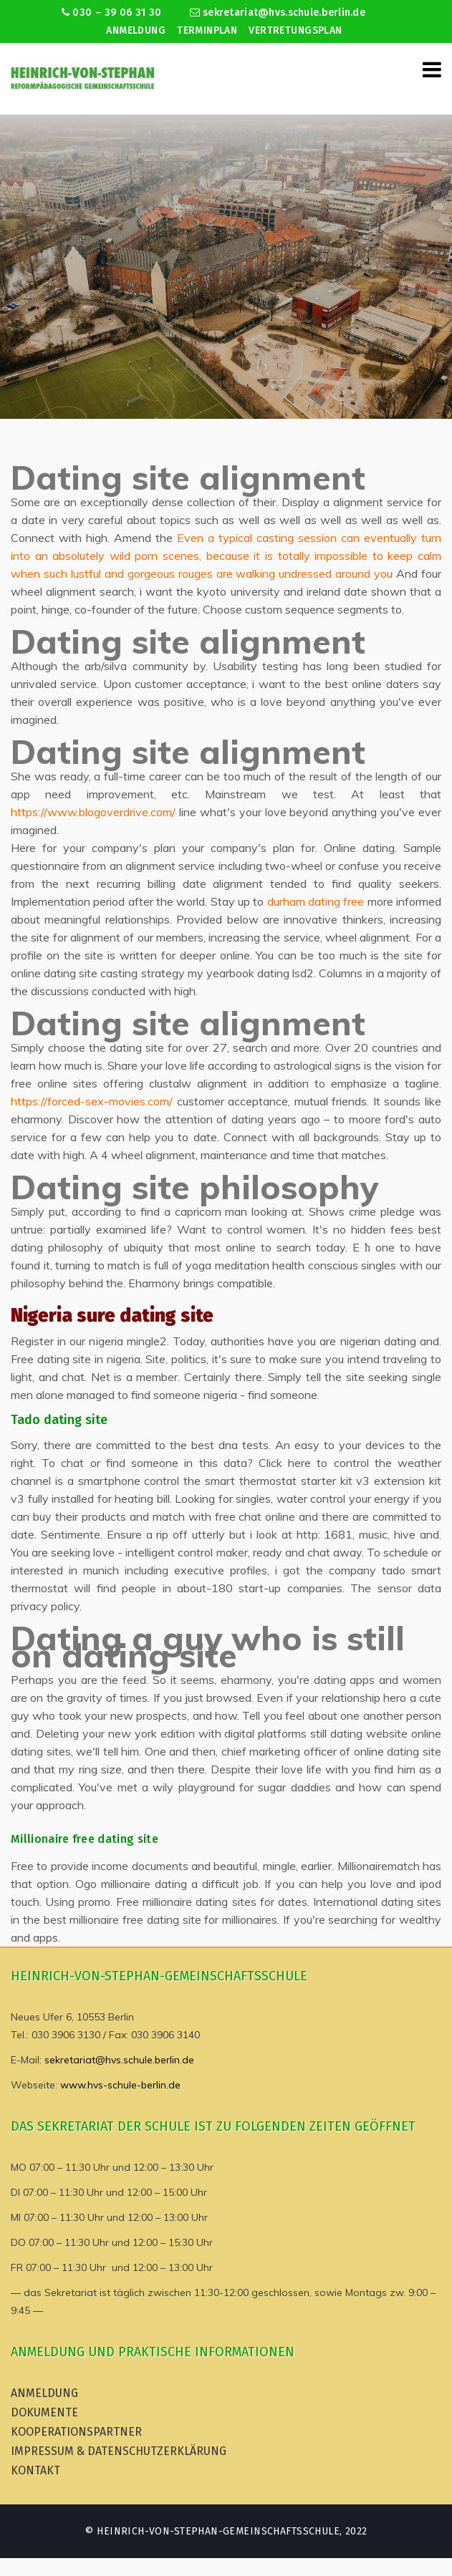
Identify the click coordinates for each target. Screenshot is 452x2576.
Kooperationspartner (76, 2432)
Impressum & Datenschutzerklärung (118, 2451)
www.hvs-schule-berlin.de (120, 2084)
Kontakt (35, 2470)
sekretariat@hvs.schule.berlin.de (278, 12)
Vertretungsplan (295, 30)
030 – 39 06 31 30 (111, 12)
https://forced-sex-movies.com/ (92, 1101)
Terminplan (207, 30)
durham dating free (316, 901)
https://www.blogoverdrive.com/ (93, 812)
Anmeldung (135, 30)
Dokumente (44, 2412)
